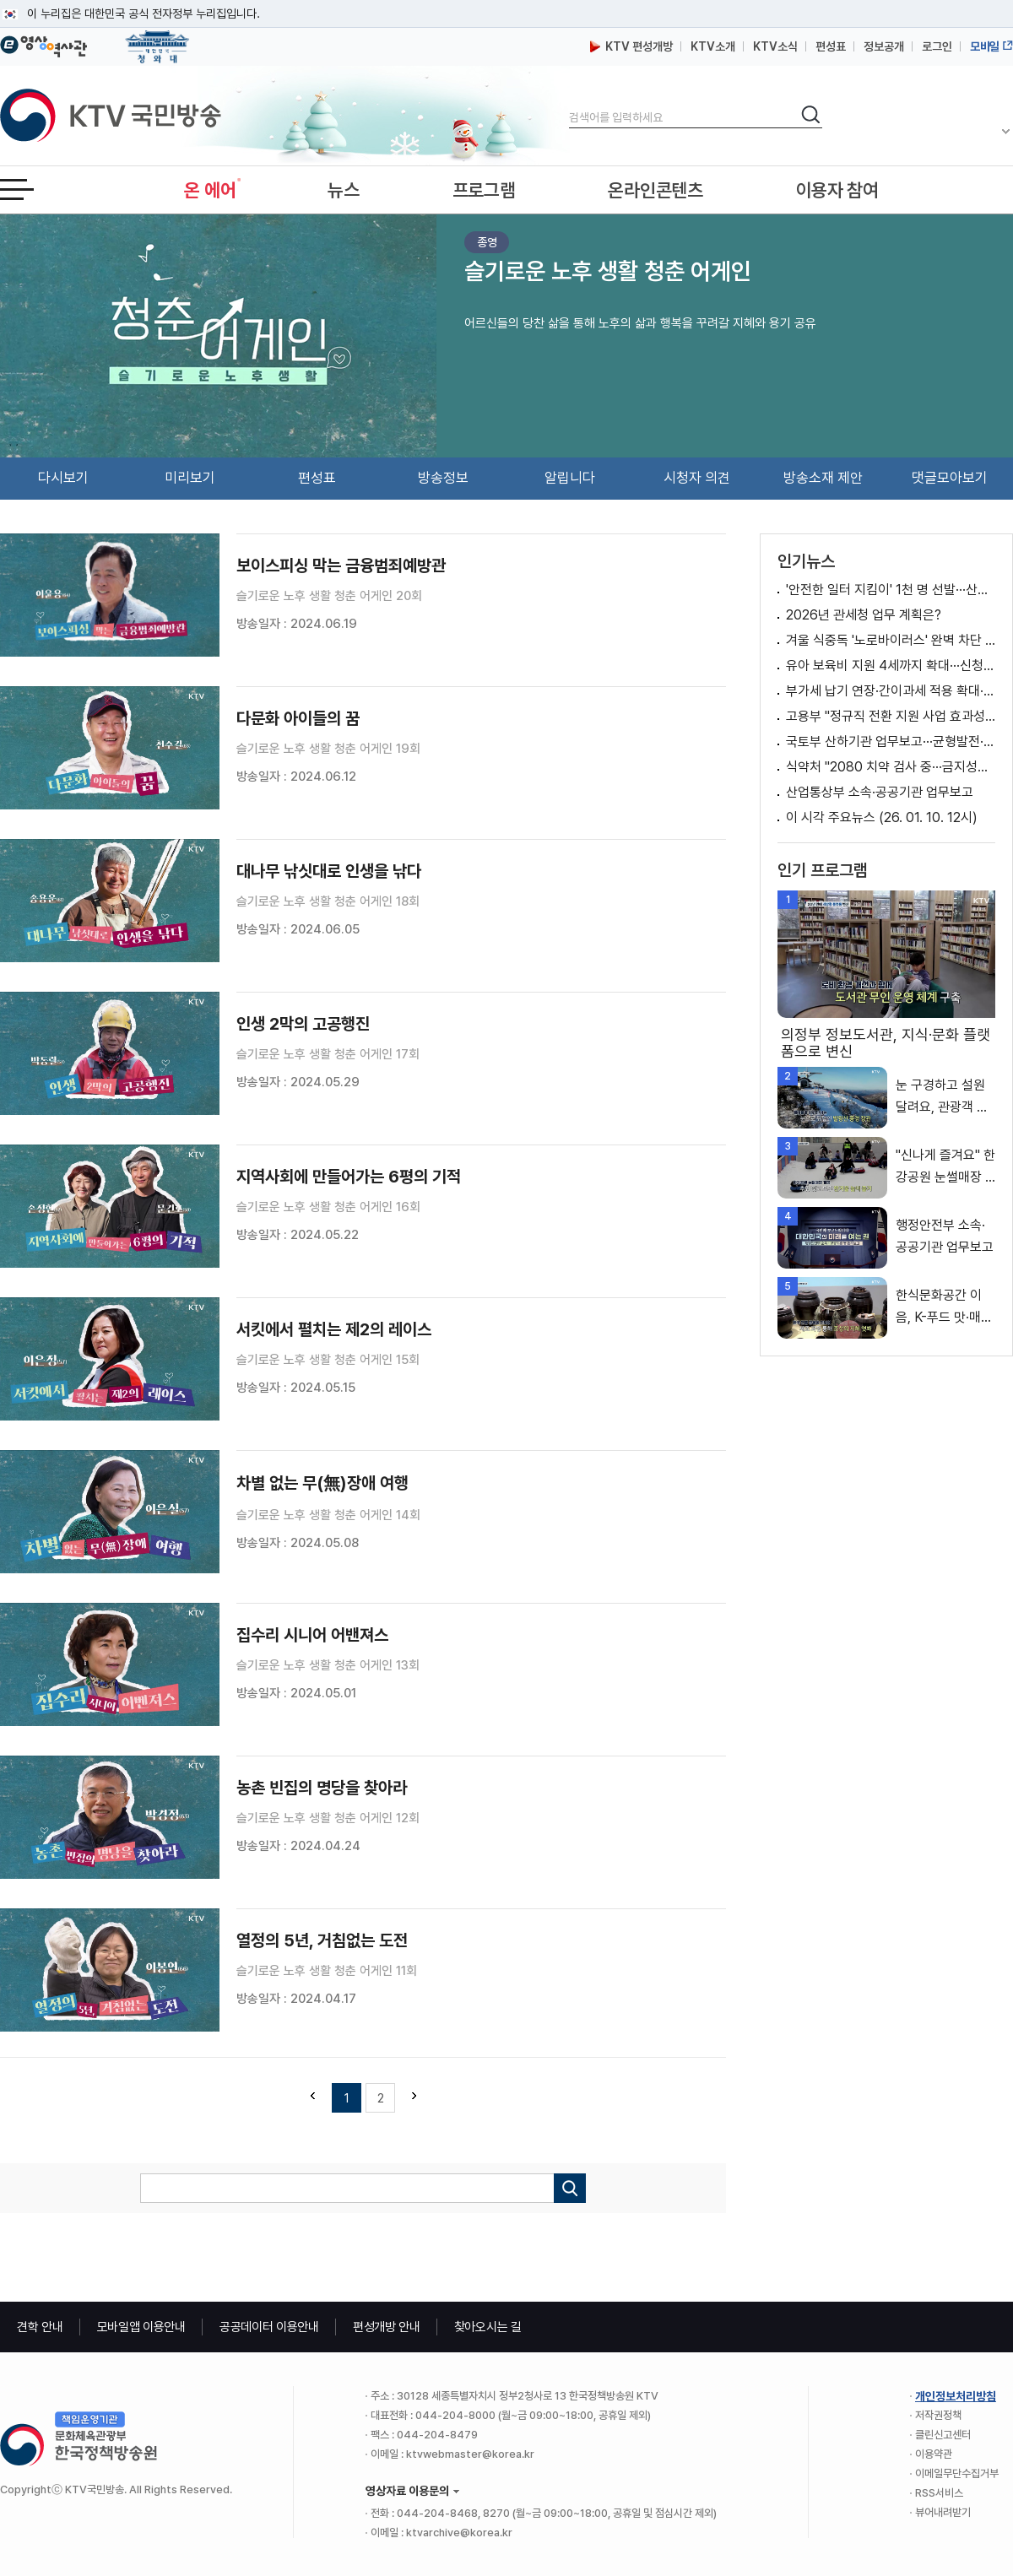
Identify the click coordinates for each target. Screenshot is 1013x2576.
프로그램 (484, 190)
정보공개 (884, 46)
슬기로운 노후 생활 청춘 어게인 (607, 271)
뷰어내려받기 (943, 2512)
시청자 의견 (697, 477)
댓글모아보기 (950, 477)
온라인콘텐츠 (655, 190)
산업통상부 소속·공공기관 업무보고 (879, 792)
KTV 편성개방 (631, 46)
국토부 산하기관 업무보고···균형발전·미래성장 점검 (890, 741)
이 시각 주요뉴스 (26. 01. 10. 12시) (882, 817)
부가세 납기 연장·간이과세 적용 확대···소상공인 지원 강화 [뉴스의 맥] (890, 691)
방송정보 (443, 477)
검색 (569, 103)
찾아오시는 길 (488, 2327)
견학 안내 (40, 2327)
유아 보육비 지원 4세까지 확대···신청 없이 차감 (890, 666)
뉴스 (343, 190)
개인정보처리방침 (955, 2396)
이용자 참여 (837, 190)
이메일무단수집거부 (957, 2473)
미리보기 (190, 477)
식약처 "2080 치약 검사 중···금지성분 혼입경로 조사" (890, 767)
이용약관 (933, 2454)
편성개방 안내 (386, 2327)
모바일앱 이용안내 (141, 2327)
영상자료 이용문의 (407, 2491)
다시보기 (63, 477)
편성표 (830, 46)
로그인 (937, 46)
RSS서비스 (939, 2493)
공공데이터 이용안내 (269, 2327)
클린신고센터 (943, 2434)
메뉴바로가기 (0, 0)
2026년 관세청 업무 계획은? (863, 615)
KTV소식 (775, 46)
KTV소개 (713, 46)
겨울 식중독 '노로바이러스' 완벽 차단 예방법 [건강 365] (890, 640)
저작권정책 (938, 2415)
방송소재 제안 (823, 477)
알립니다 (569, 477)
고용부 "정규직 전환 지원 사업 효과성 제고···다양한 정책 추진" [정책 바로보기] (890, 716)
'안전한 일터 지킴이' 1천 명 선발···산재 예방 (890, 590)
